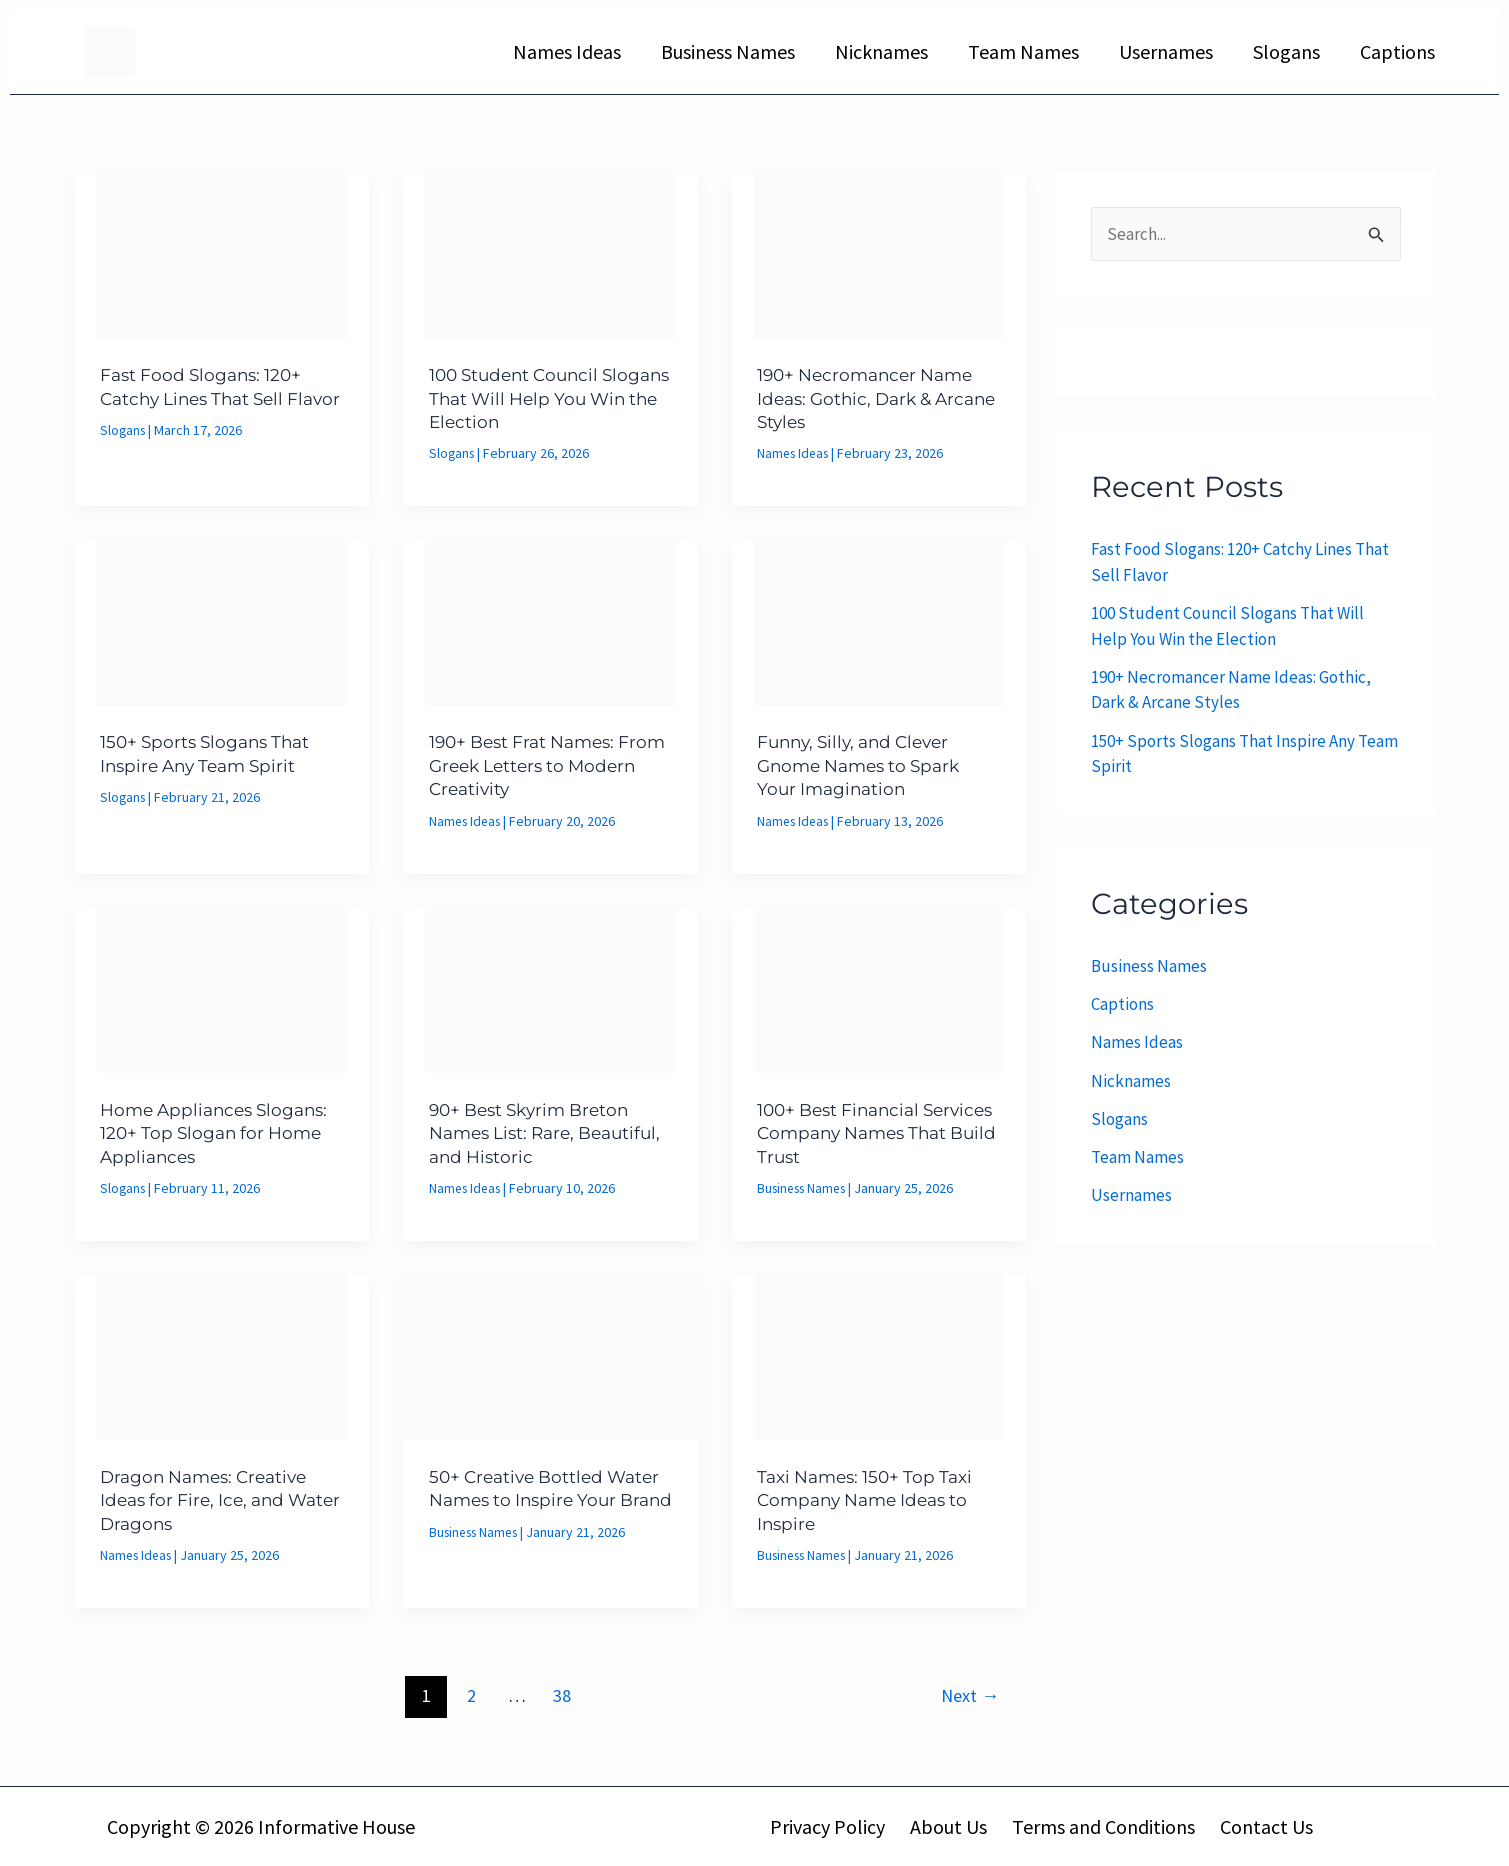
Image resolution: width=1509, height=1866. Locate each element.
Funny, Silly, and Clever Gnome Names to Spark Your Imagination (865, 765)
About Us (950, 1825)
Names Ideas (567, 51)
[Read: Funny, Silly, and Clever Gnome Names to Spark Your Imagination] (879, 621)
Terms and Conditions (1100, 1825)
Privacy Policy (834, 1825)
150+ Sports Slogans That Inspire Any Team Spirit (211, 753)
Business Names (728, 51)
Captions (1397, 51)
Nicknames (881, 51)
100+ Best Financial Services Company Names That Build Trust (875, 1132)
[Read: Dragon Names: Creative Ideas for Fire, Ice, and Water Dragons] (222, 1355)
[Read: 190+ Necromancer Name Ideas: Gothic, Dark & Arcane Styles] (879, 254)
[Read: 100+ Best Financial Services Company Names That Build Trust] (879, 988)
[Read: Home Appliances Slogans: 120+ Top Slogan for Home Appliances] (222, 988)
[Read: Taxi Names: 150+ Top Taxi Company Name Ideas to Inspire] (879, 1355)
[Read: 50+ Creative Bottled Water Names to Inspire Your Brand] (550, 1355)
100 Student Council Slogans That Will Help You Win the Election (550, 398)
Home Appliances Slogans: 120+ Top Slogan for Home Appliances (220, 1132)
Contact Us (1258, 1825)
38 (562, 1694)
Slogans (1286, 51)
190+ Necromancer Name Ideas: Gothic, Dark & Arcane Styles (872, 398)
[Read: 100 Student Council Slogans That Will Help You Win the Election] (550, 254)
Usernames (1166, 51)
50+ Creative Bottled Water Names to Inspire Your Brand (536, 1499)
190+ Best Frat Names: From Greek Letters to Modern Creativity (529, 765)
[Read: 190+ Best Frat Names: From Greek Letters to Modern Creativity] (550, 621)
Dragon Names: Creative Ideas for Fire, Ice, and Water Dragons (210, 1499)
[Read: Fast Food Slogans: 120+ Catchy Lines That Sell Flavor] (222, 254)
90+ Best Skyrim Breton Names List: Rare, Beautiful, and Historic (536, 1132)
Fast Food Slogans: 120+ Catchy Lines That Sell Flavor (206, 398)
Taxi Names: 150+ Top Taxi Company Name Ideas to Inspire (872, 1499)
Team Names (1023, 51)
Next (970, 1694)
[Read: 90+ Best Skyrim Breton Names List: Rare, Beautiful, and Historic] (550, 988)
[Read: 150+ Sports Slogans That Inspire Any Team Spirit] (222, 621)
